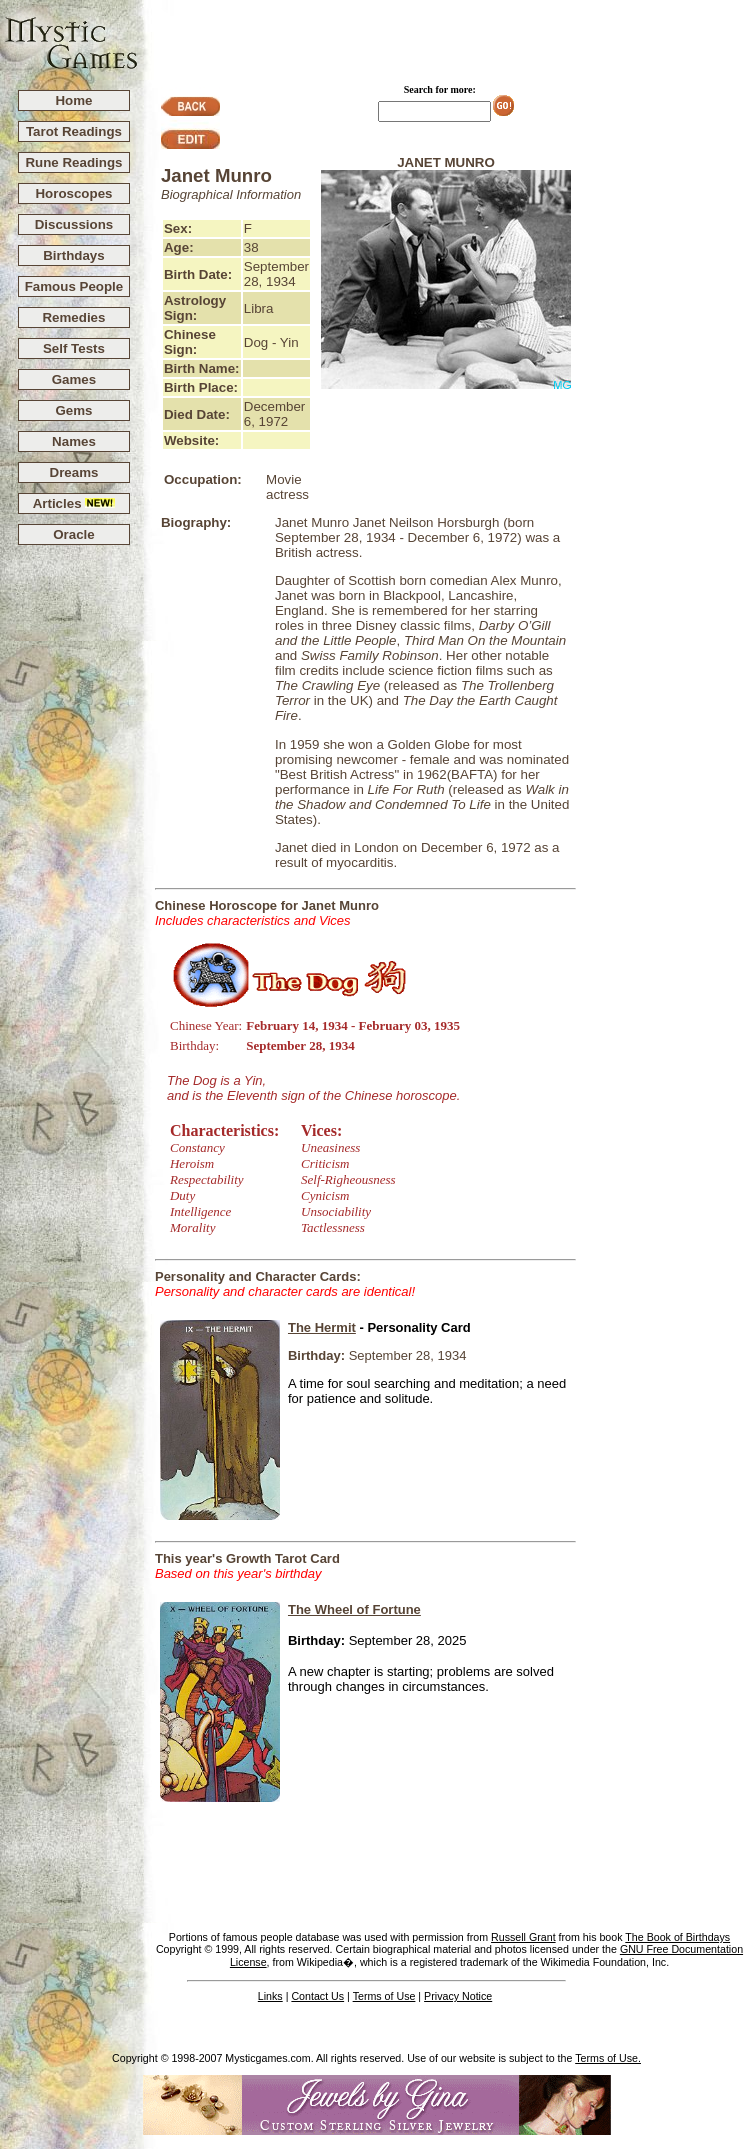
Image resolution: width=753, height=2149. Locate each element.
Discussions (74, 224)
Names (74, 441)
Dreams (74, 472)
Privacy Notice (458, 1996)
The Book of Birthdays (677, 1937)
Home (73, 100)
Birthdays (73, 255)
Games (74, 379)
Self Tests (74, 348)
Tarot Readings (74, 131)
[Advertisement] (446, 36)
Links (270, 1996)
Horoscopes (73, 193)
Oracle (74, 534)
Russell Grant (523, 1937)
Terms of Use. (608, 2058)
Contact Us (317, 1996)
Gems (73, 410)
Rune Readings (73, 162)
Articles (74, 503)
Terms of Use (384, 1996)
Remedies (73, 317)
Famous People (74, 286)
